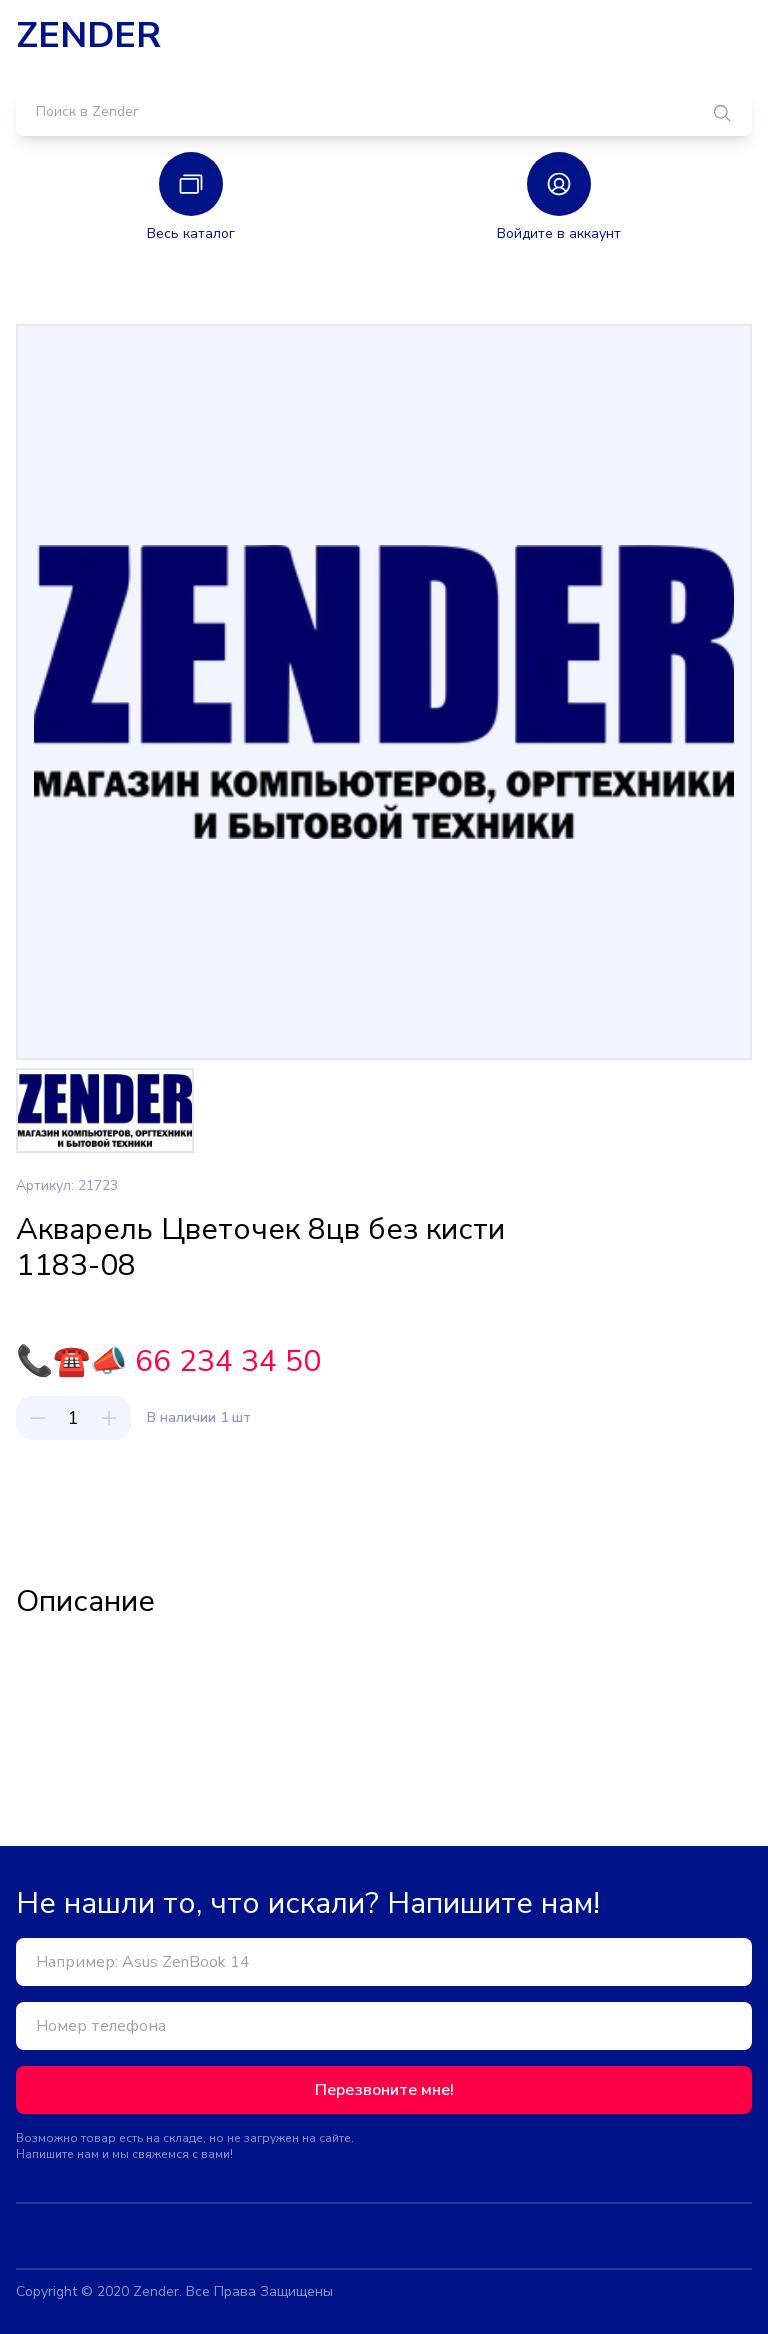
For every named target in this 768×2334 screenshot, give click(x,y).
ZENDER (88, 36)
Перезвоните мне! (384, 2090)
